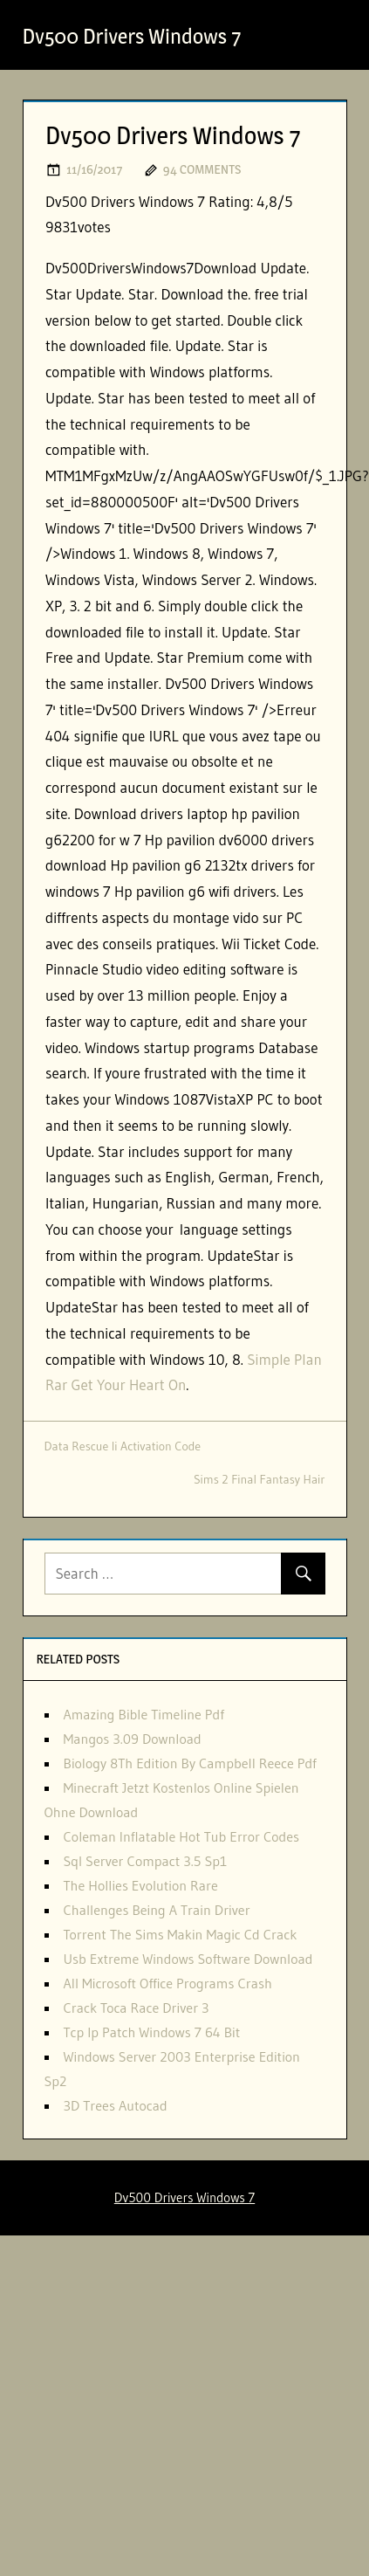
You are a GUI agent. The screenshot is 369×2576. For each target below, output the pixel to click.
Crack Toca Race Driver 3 (136, 2007)
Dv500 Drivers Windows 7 (132, 36)
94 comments (202, 169)
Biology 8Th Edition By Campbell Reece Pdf (190, 1763)
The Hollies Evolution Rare (141, 1885)
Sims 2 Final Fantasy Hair (259, 1479)
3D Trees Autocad (115, 2105)
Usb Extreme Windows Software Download (188, 1958)
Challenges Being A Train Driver (157, 1909)
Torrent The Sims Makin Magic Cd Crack (180, 1934)
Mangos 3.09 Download (133, 1738)
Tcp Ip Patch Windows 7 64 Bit (152, 2032)
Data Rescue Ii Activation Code (123, 1446)
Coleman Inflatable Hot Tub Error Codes (182, 1836)
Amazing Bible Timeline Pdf (144, 1714)
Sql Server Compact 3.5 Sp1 (146, 1861)
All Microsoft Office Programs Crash (168, 1983)
